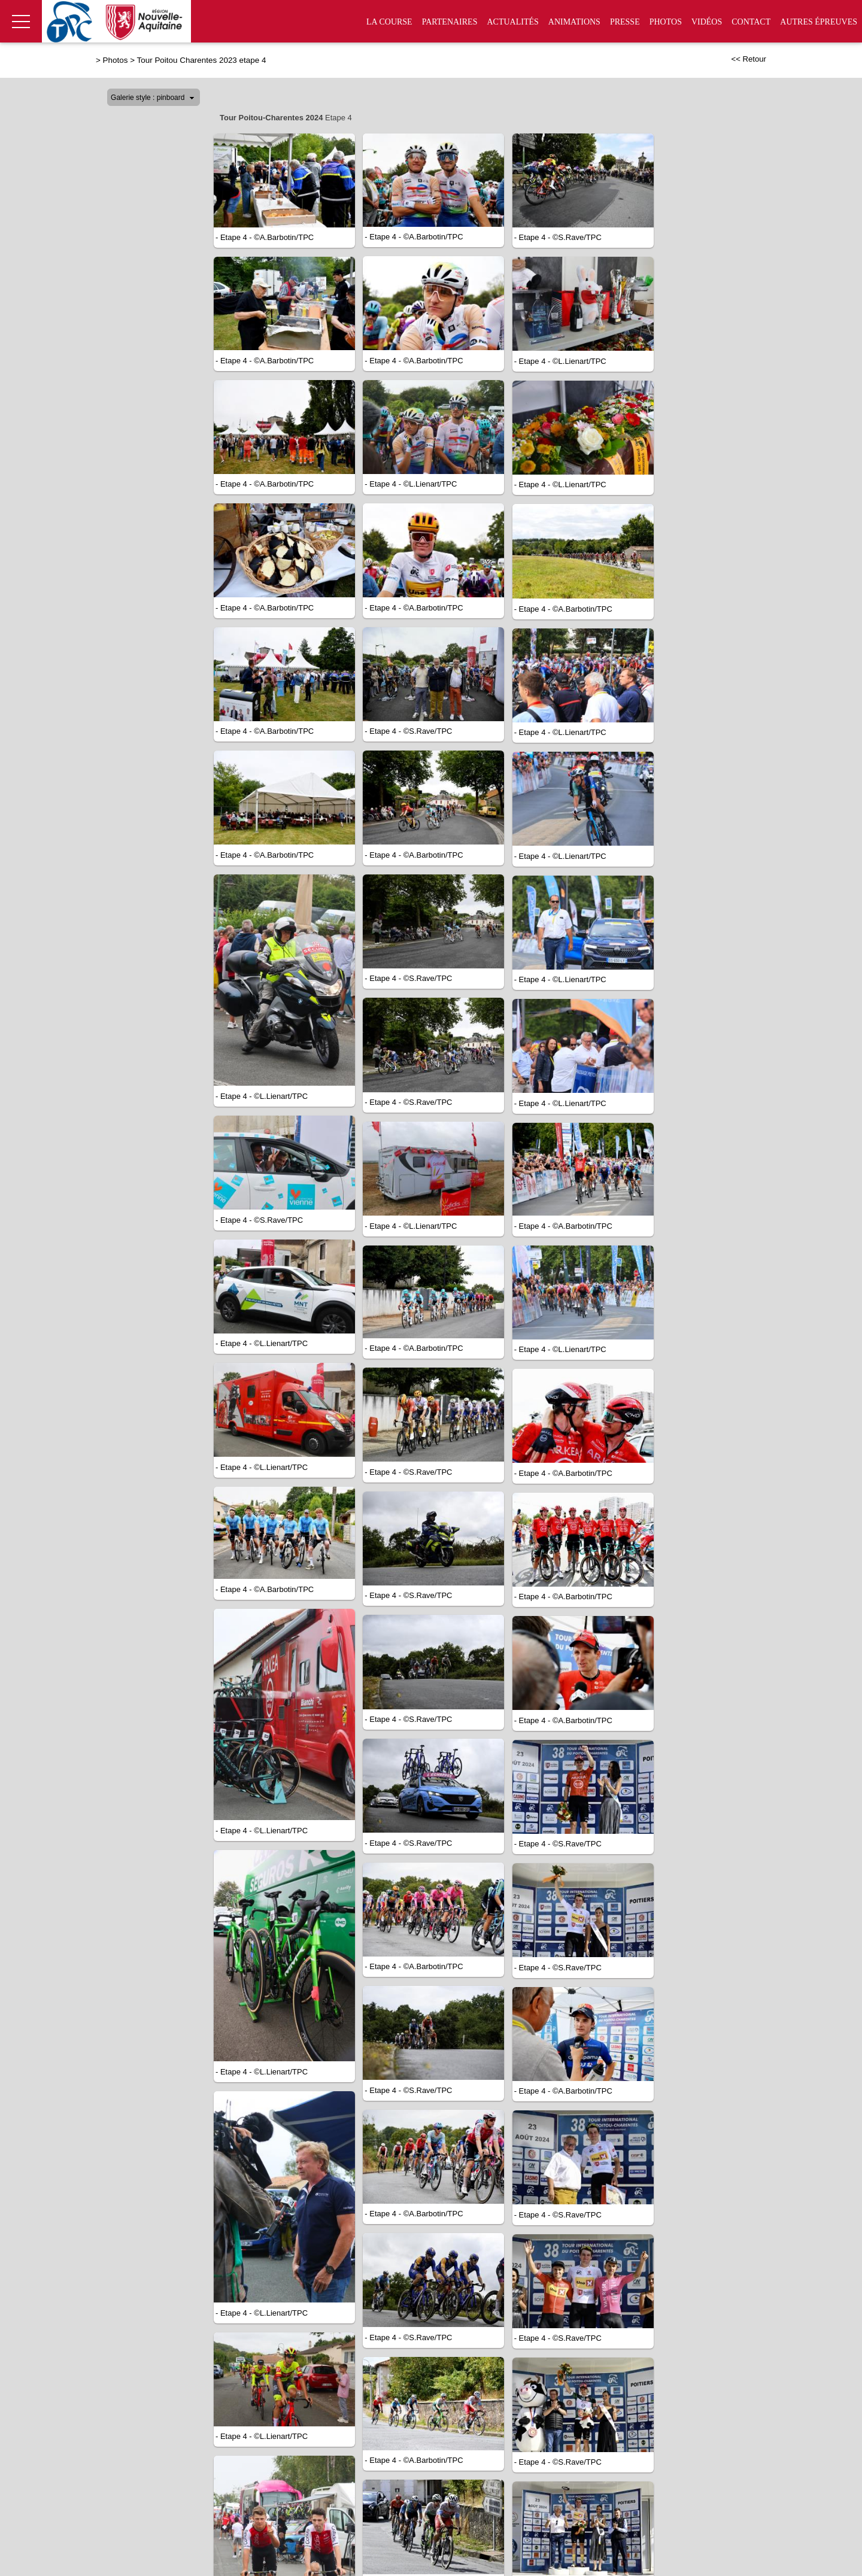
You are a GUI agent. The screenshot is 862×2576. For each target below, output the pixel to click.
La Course (389, 21)
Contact (751, 21)
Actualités (512, 21)
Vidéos (706, 21)
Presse (625, 21)
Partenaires (450, 21)
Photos (665, 21)
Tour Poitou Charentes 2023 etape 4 (201, 60)
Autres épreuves (818, 21)
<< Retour (748, 58)
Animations (574, 21)
